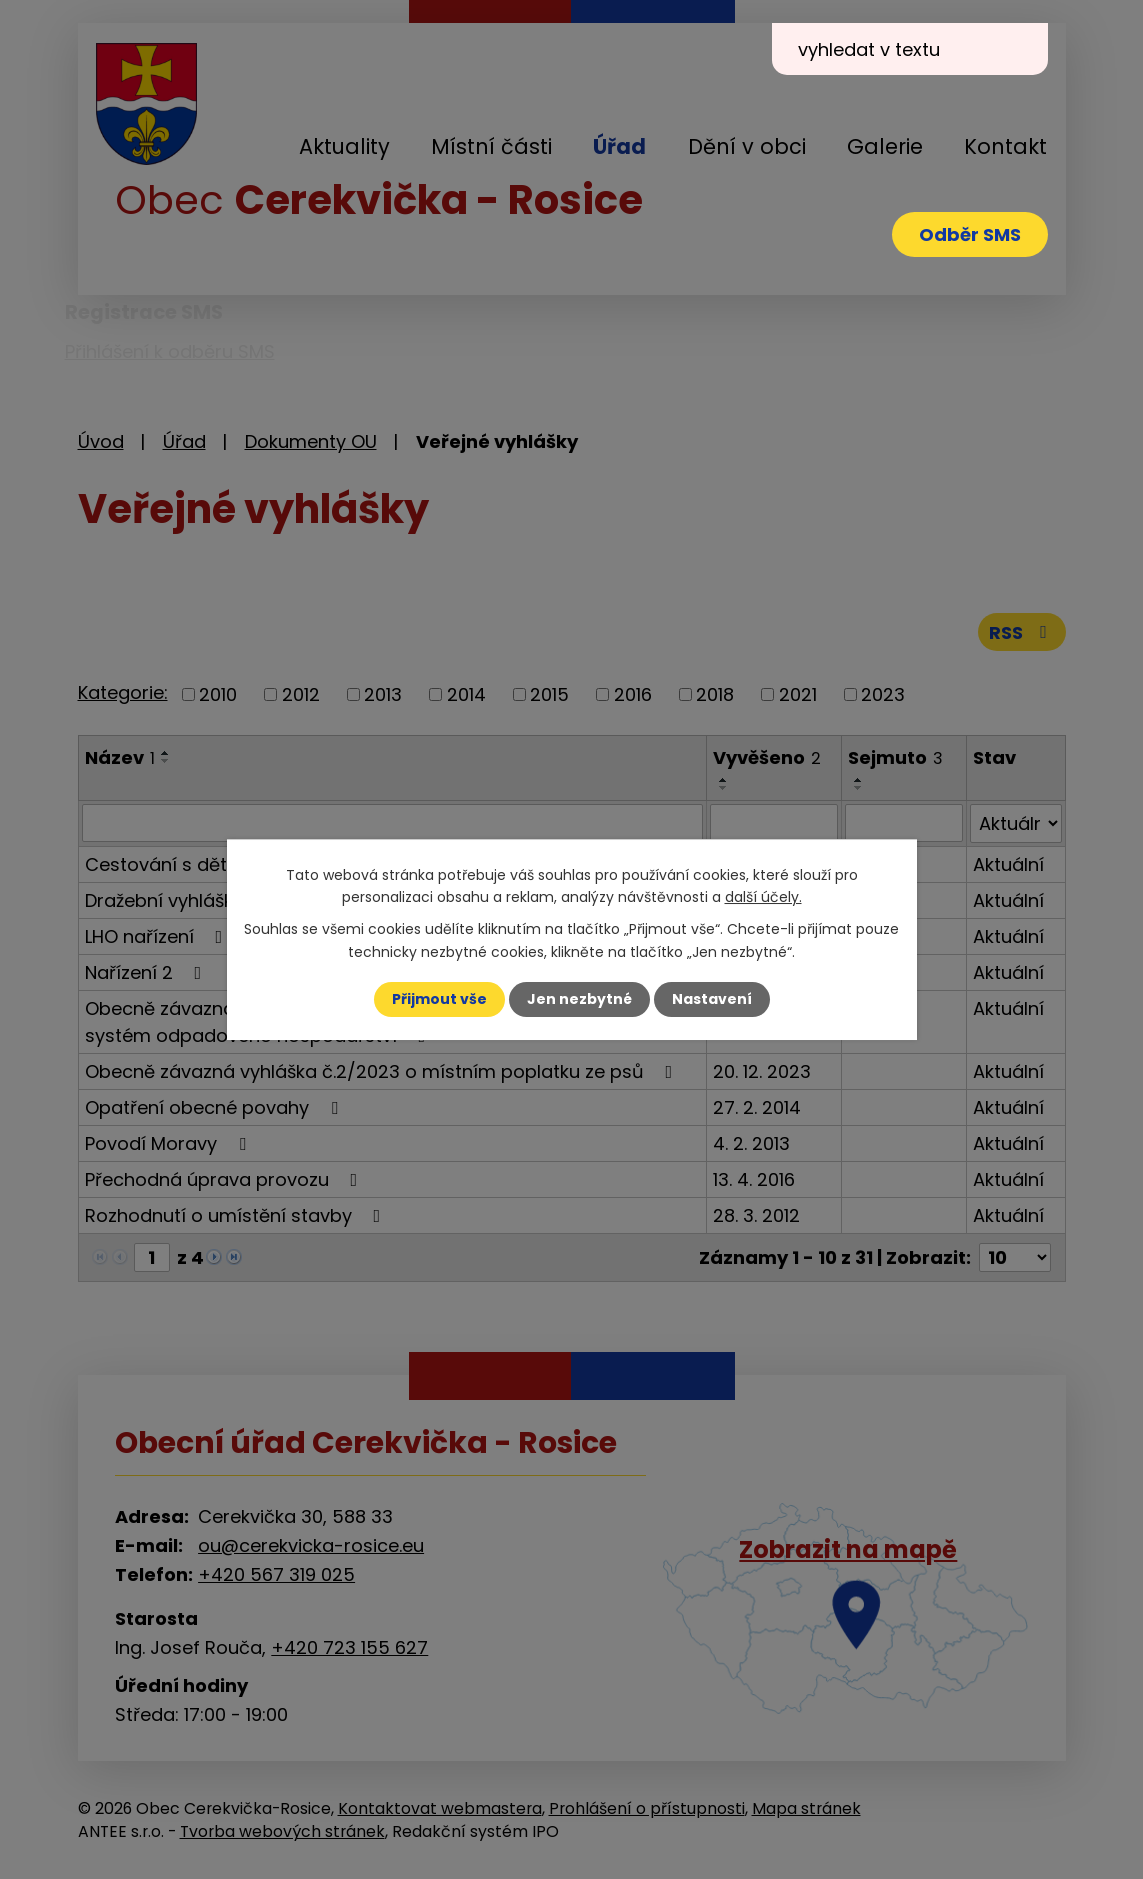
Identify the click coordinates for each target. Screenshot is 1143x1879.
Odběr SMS (970, 234)
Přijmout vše (439, 999)
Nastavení (712, 999)
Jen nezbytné (579, 999)
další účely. (763, 897)
